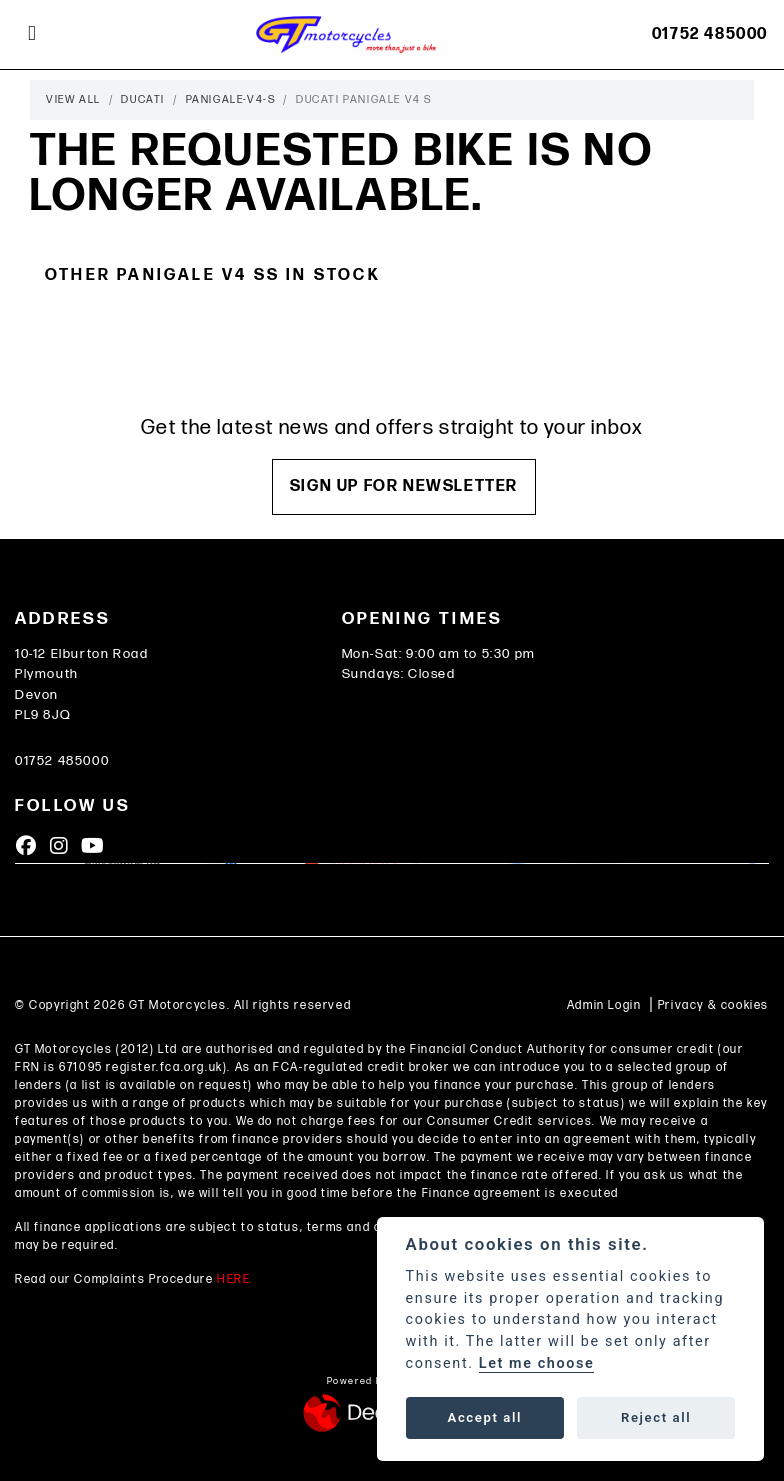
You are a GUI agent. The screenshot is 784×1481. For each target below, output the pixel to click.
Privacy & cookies (713, 1005)
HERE (233, 1279)
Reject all (656, 1417)
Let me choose (537, 1363)
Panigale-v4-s (231, 99)
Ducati (143, 99)
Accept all (485, 1417)
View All (73, 99)
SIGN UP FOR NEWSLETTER (404, 486)
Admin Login (604, 1005)
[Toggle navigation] (32, 34)
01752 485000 (710, 34)
